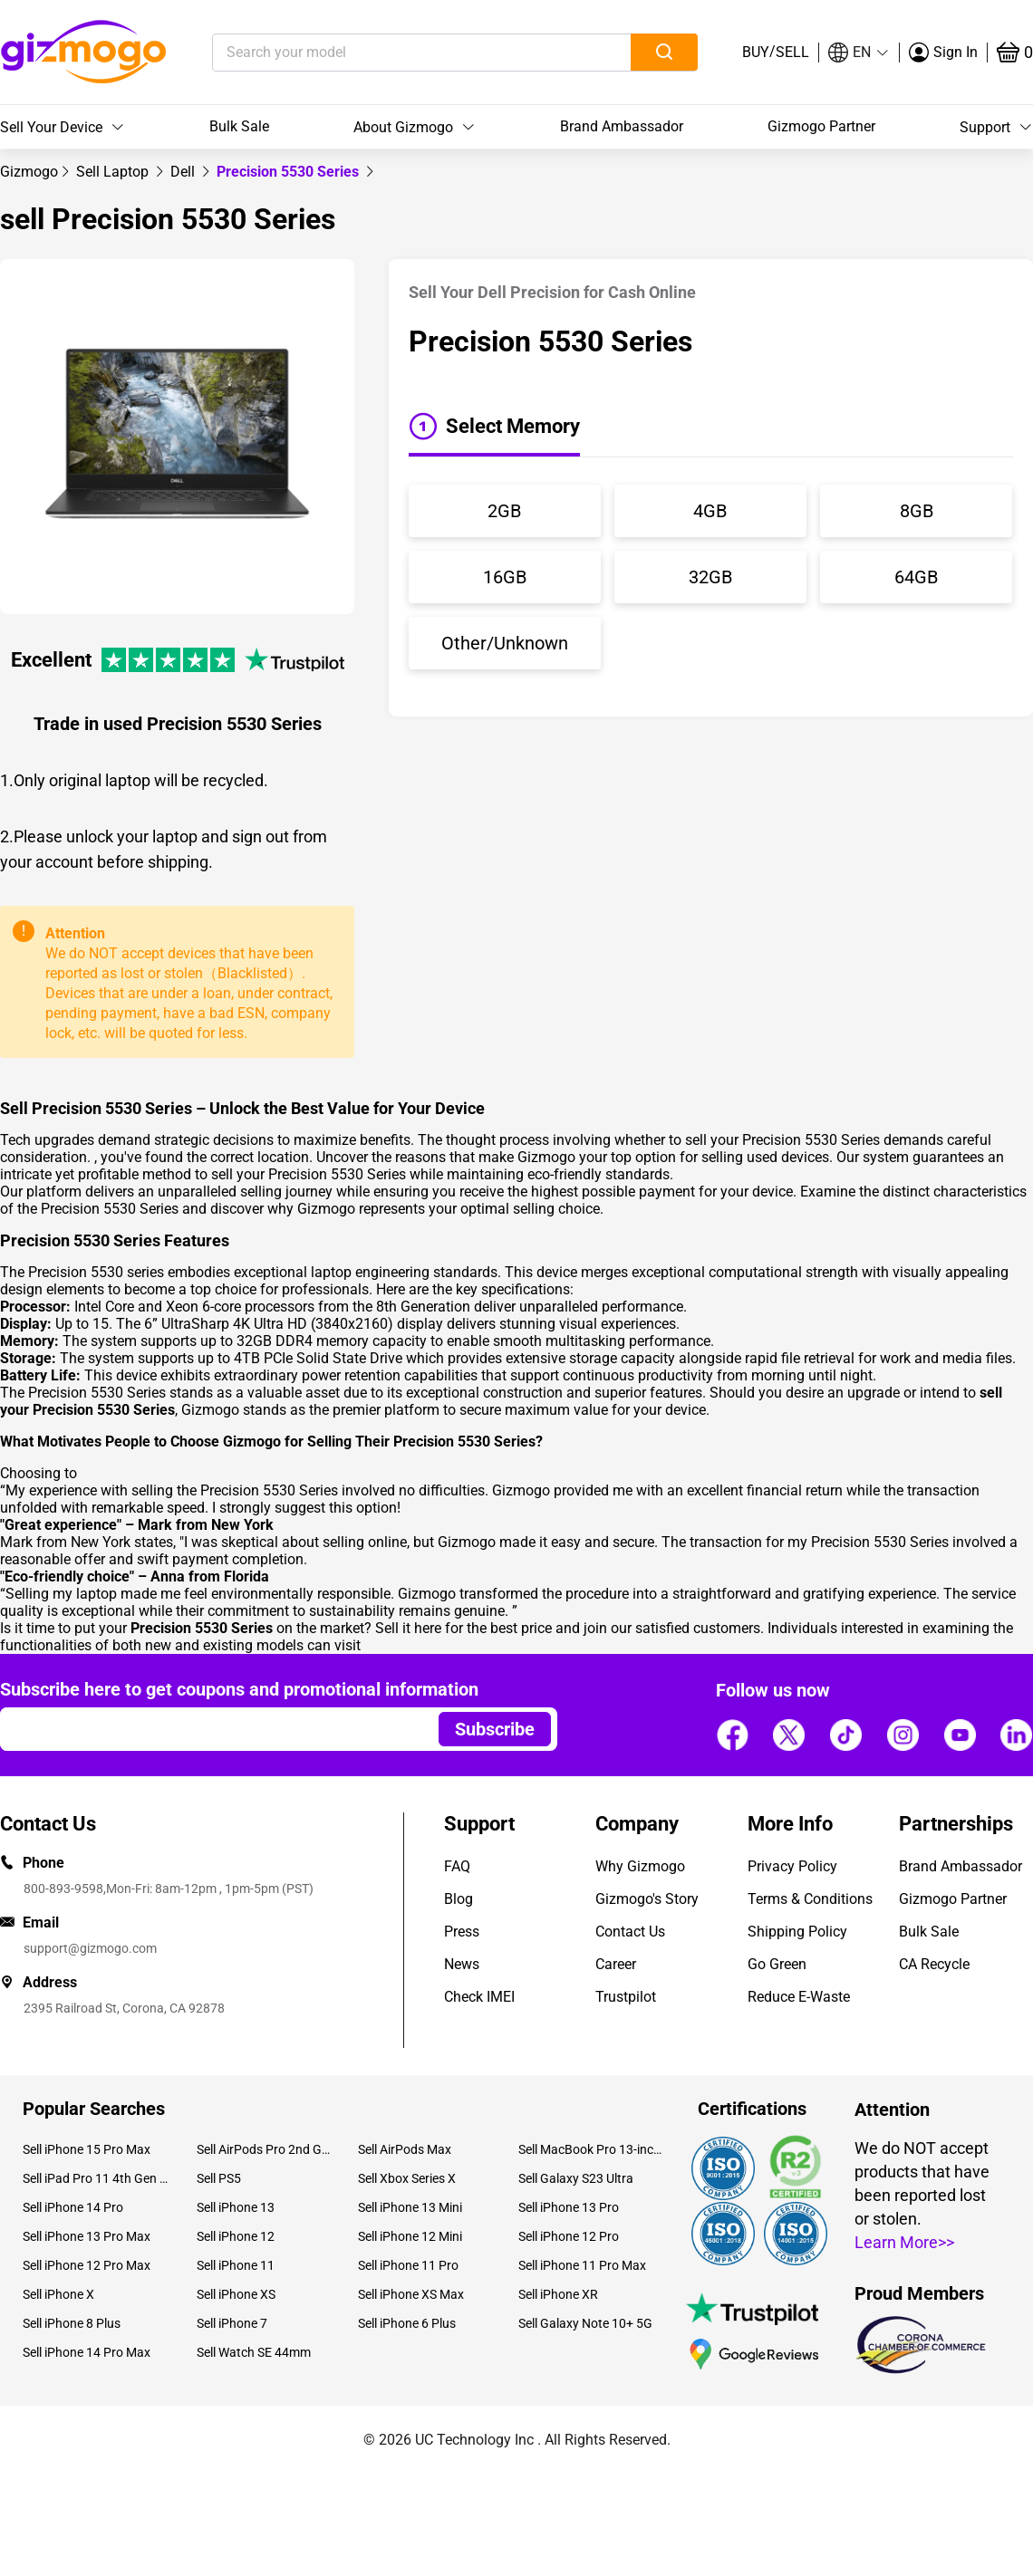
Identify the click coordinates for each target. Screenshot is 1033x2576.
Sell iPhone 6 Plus (407, 2323)
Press (461, 1931)
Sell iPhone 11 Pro (408, 2265)
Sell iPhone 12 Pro (568, 2236)
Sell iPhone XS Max (411, 2294)
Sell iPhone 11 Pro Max (582, 2265)
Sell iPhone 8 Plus (72, 2323)
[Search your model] (393, 52)
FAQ (457, 1866)
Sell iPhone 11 (236, 2265)
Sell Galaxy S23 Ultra (575, 2178)
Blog (458, 1899)
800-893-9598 (63, 1888)
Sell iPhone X (58, 2294)
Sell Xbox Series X (407, 2178)
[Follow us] (732, 1734)
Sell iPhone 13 (236, 2207)
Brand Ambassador (621, 126)
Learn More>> (904, 2242)
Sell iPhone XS (236, 2294)
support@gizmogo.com (90, 1948)
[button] (859, 52)
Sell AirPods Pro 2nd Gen (263, 2149)
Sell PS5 (219, 2178)
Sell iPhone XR (558, 2294)
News (461, 1964)
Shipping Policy (797, 1931)
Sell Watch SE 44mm (254, 2352)
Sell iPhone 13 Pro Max (86, 2236)
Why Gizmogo (640, 1866)
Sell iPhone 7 (232, 2323)
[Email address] (210, 1729)
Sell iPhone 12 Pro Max (86, 2265)
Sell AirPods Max (404, 2149)
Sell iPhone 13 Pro (568, 2207)
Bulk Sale (239, 126)
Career (615, 1964)
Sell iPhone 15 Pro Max (86, 2149)
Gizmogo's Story (647, 1899)
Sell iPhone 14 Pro (73, 2207)
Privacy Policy (792, 1866)
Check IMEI (479, 1996)
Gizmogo (29, 171)
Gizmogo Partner (821, 126)
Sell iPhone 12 (236, 2236)
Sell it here (408, 1628)
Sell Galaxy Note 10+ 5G (585, 2323)
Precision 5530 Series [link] (289, 171)
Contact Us (630, 1931)
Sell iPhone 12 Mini (410, 2236)
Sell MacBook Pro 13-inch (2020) (591, 2149)
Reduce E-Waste (799, 1996)
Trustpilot (625, 1996)
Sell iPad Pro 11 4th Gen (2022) (96, 2178)
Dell (184, 171)
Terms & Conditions (810, 1899)
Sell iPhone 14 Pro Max (86, 2352)
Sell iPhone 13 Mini (410, 2207)
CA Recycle (934, 1964)
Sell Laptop (114, 171)
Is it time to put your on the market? (187, 1628)
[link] (29, 171)
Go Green (777, 1964)
